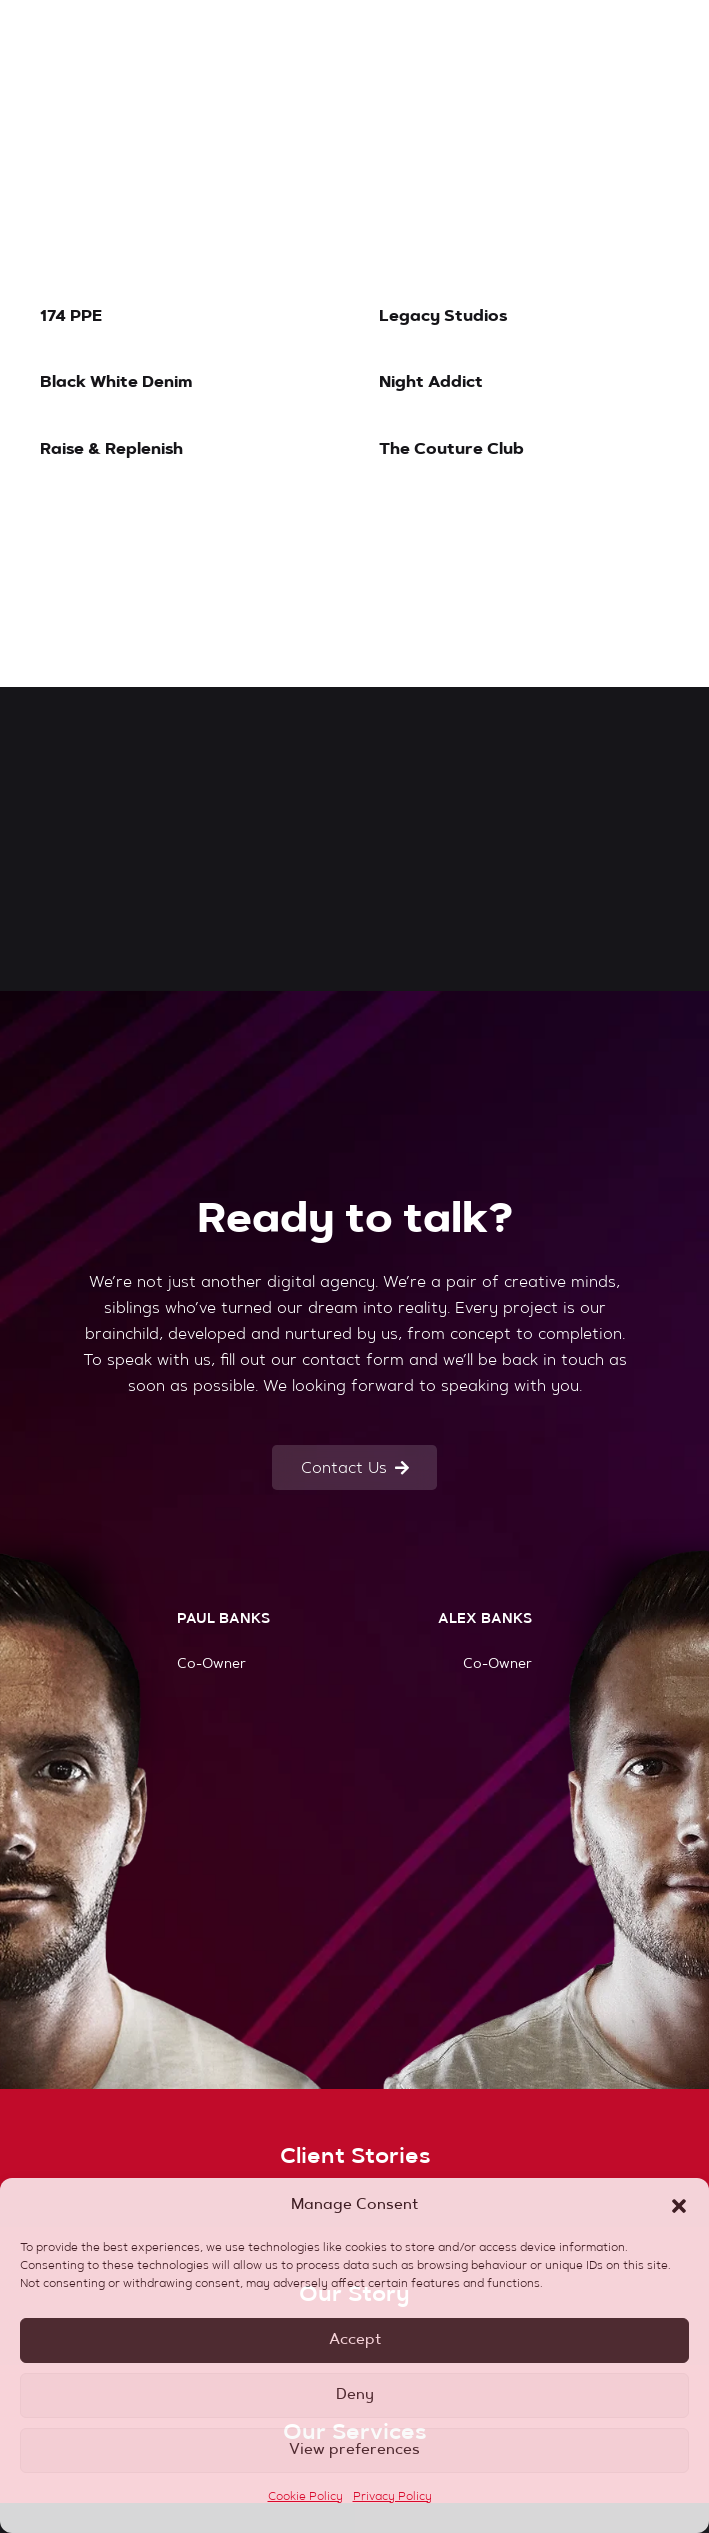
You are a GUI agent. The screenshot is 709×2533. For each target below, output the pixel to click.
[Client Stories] (354, 2158)
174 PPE (71, 317)
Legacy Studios (443, 317)
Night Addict (431, 383)
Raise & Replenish (111, 450)
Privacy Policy (392, 2497)
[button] (679, 2206)
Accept (355, 2340)
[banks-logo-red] (137, 39)
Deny (355, 2395)
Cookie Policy (305, 2497)
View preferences (354, 2450)
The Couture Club (451, 450)
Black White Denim (116, 383)
